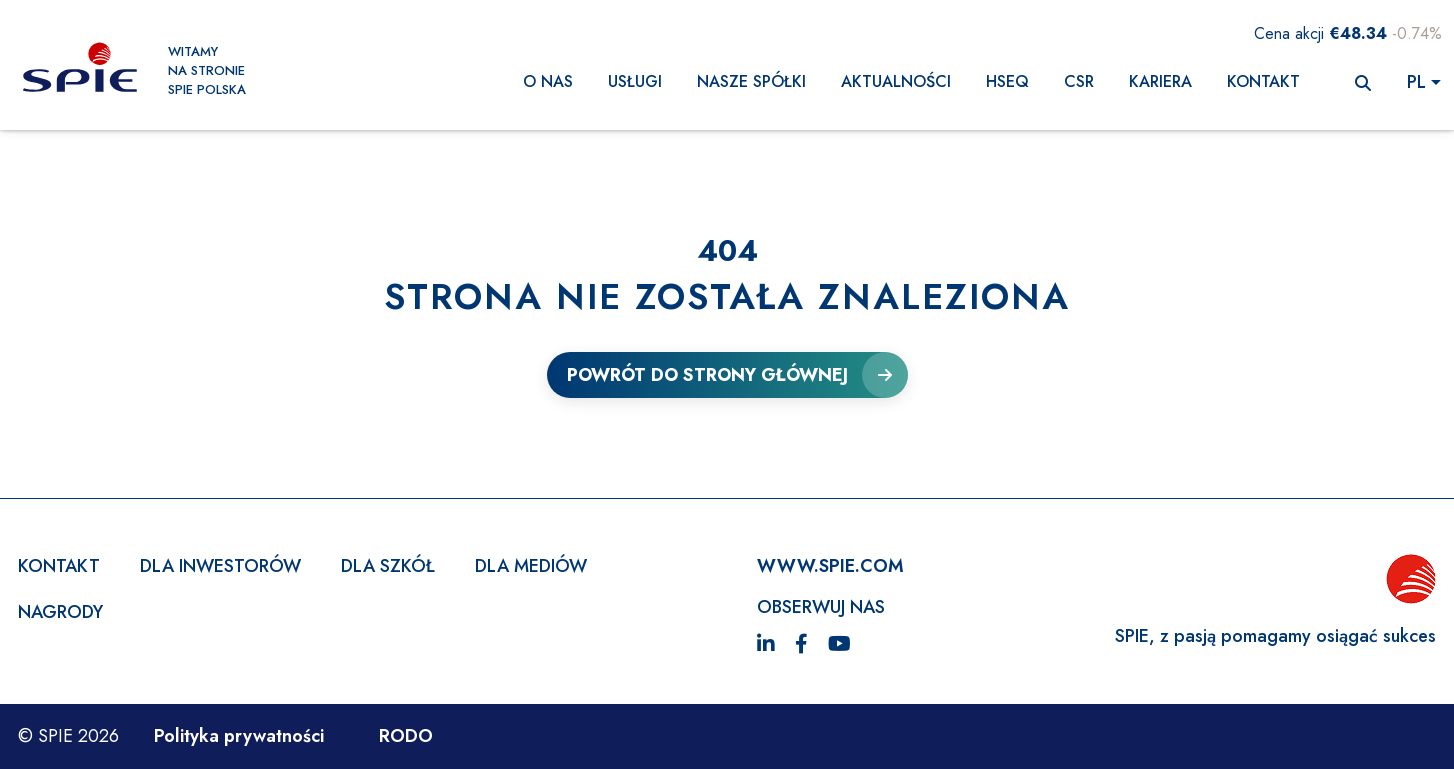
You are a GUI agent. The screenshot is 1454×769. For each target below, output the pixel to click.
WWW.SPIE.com (830, 566)
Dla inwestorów (220, 566)
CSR (1079, 81)
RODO (406, 736)
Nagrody (60, 612)
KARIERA (1160, 81)
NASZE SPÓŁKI (751, 81)
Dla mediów (531, 566)
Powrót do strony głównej (707, 375)
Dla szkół (388, 566)
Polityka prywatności (239, 736)
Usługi (635, 81)
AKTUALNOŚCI (896, 81)
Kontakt (1263, 81)
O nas (548, 81)
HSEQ (1007, 81)
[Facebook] (801, 645)
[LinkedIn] (766, 645)
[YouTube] (839, 645)
